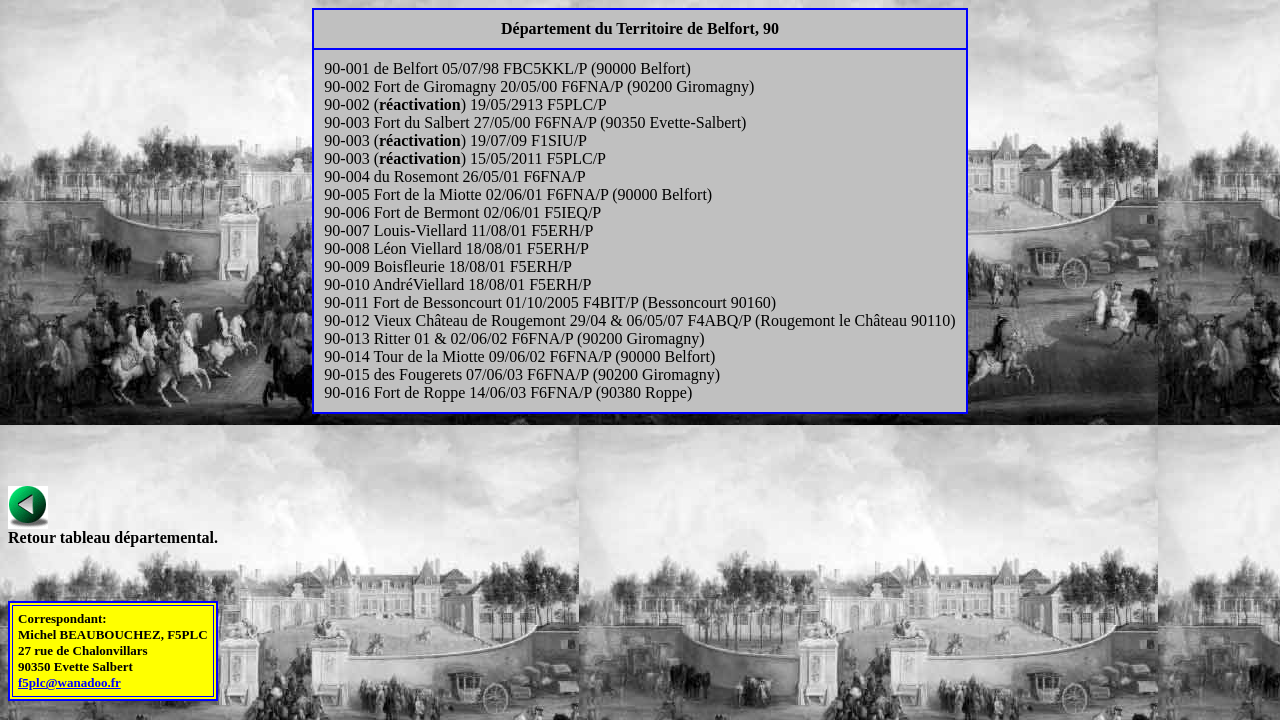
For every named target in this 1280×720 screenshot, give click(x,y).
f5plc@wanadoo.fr (69, 682)
